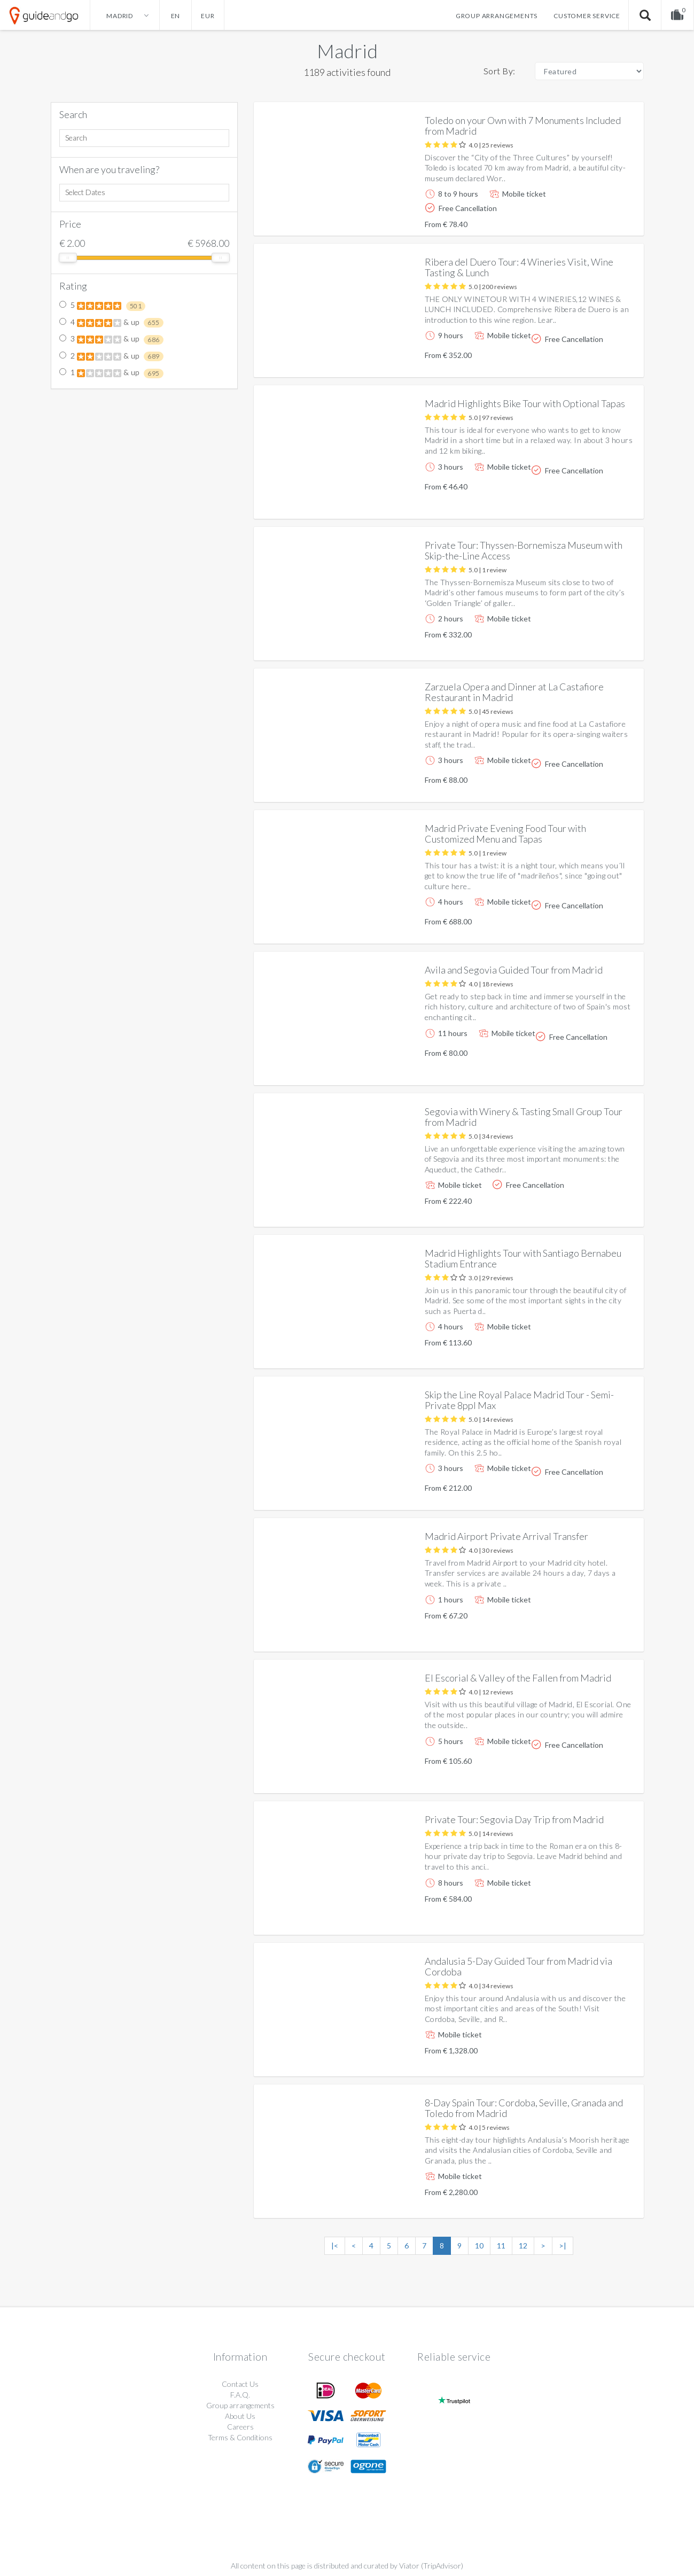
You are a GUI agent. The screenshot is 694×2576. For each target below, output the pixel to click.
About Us (240, 2416)
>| (562, 2245)
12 (523, 2245)
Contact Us (240, 2383)
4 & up (111, 322)
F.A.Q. (240, 2394)
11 (501, 2245)
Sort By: (500, 71)
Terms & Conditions (240, 2437)
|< (334, 2245)
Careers (240, 2426)
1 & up (111, 373)
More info (605, 218)
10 (479, 2245)
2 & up (111, 356)
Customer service (586, 16)
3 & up (111, 339)
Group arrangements (496, 16)
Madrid (347, 51)
